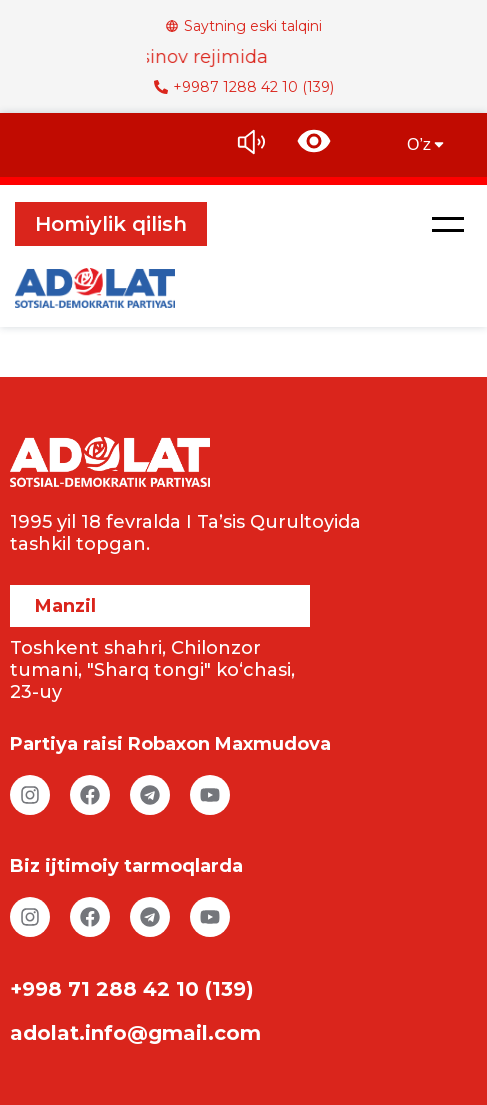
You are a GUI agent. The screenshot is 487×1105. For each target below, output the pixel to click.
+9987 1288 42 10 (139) (244, 87)
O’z (427, 144)
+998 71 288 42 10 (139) (132, 989)
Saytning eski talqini (243, 26)
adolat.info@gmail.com (135, 1033)
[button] (448, 224)
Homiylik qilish (111, 224)
